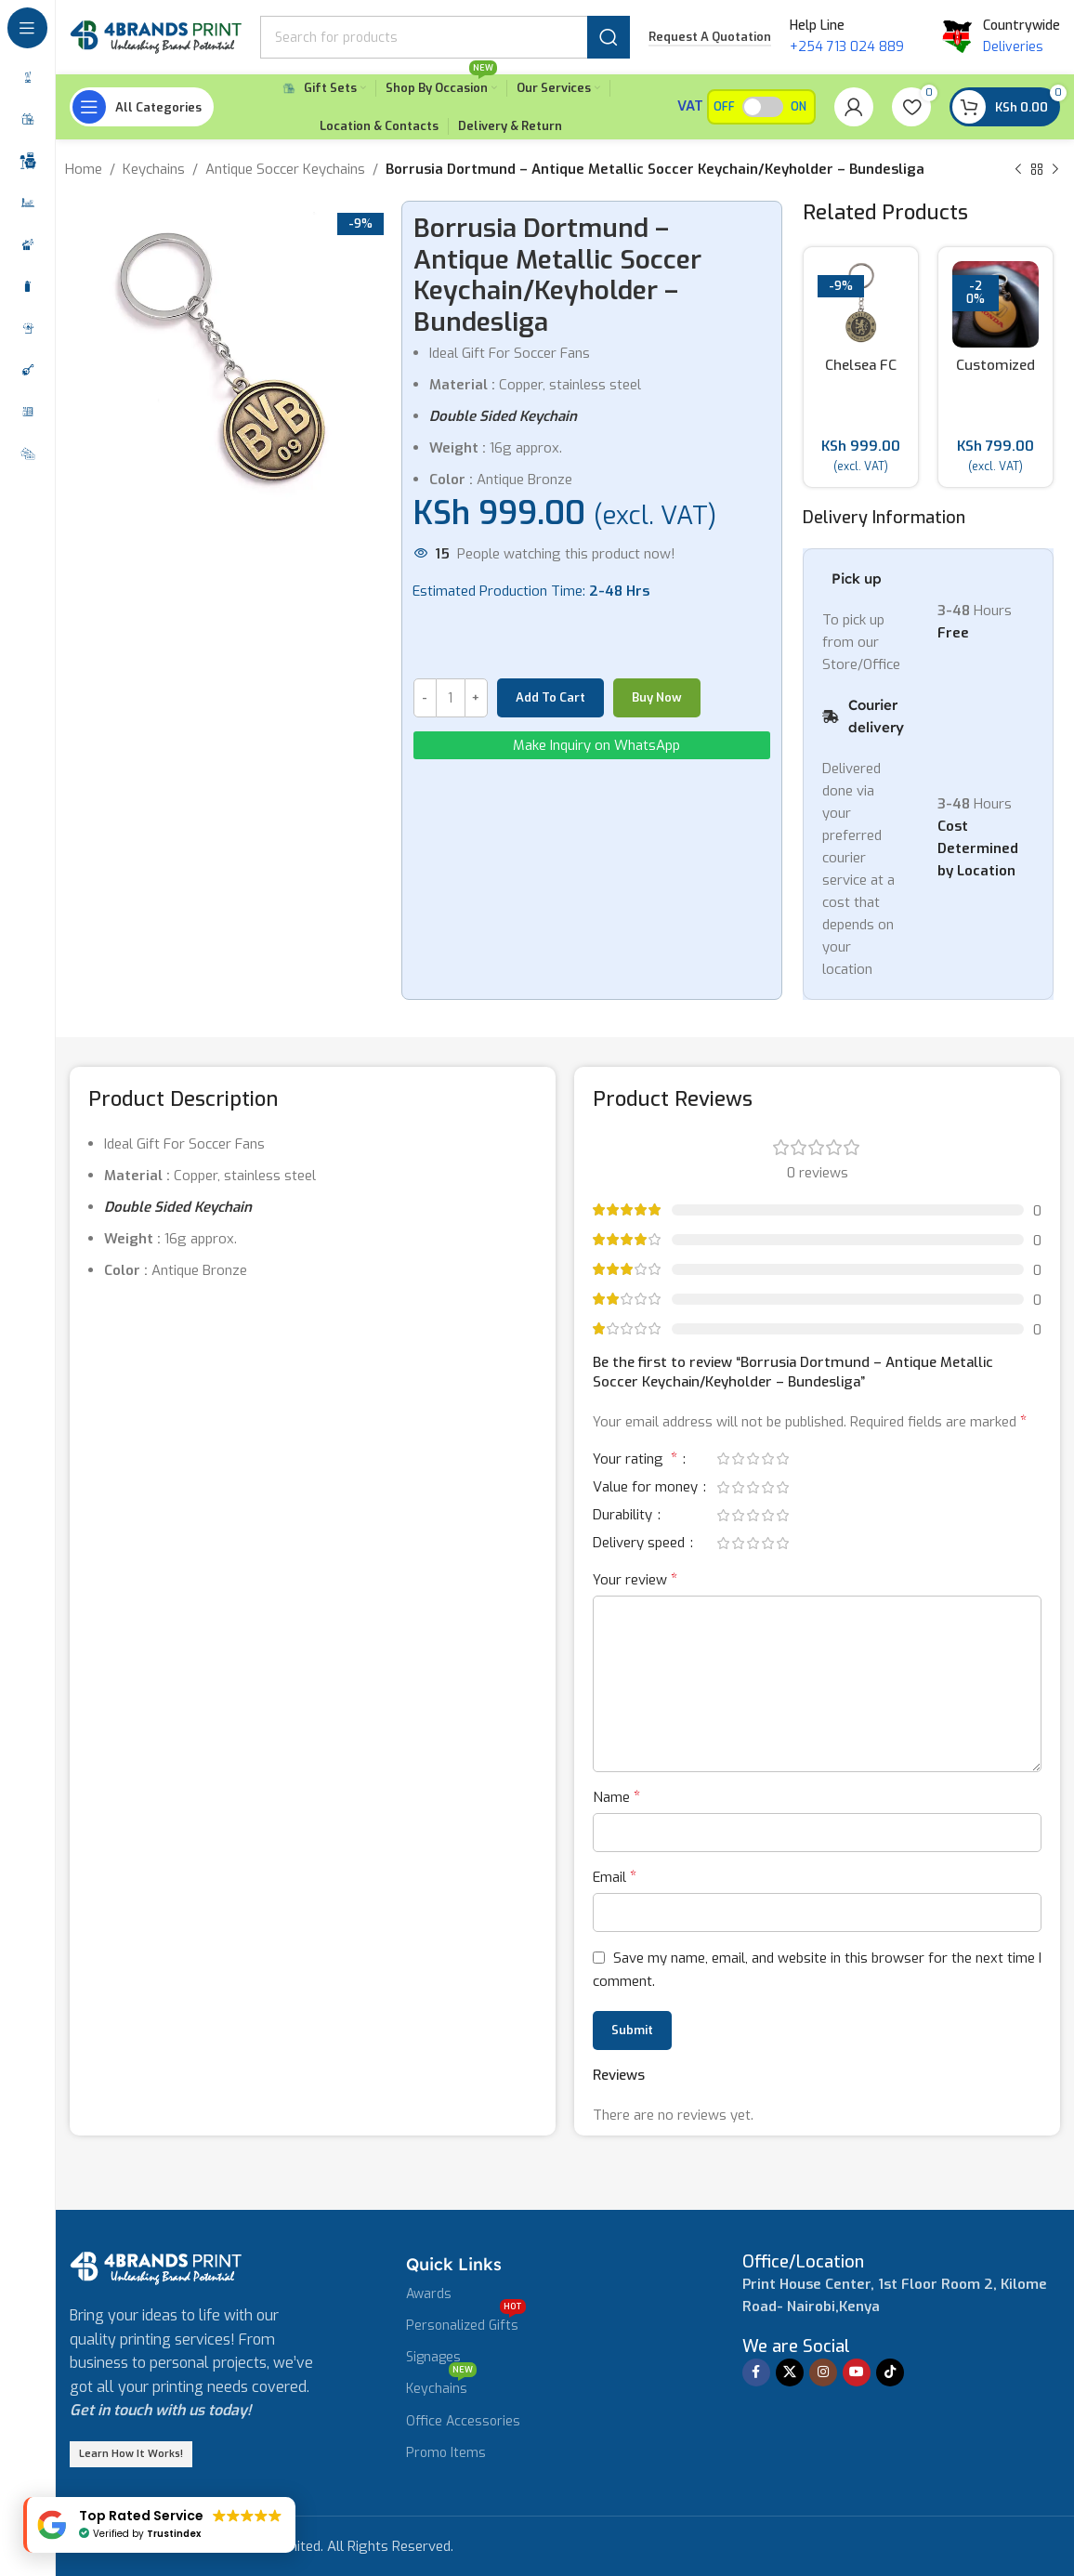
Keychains (154, 169)
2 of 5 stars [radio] (737, 1458)
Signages (433, 2357)
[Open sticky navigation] (141, 106)
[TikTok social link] (890, 2372)
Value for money (647, 1488)
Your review (635, 1579)
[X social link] (790, 2372)
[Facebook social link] (756, 2372)
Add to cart (550, 697)
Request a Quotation (709, 37)
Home (83, 169)
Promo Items (446, 2453)
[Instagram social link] (823, 2372)
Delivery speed (640, 1544)
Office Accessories (463, 2421)
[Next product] (1055, 170)
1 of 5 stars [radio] (722, 1458)
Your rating (637, 1460)
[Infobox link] (803, 2262)
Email (614, 1876)
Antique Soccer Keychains (285, 169)
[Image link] (156, 2267)
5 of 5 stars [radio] (782, 1458)
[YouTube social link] (857, 2372)
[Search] (445, 37)
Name (616, 1797)
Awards (429, 2294)
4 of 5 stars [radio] (767, 1458)
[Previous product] (1018, 170)
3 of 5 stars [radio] (752, 1458)
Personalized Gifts (466, 2322)
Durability (624, 1516)
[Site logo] (156, 36)
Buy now (657, 697)
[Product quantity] (451, 697)
